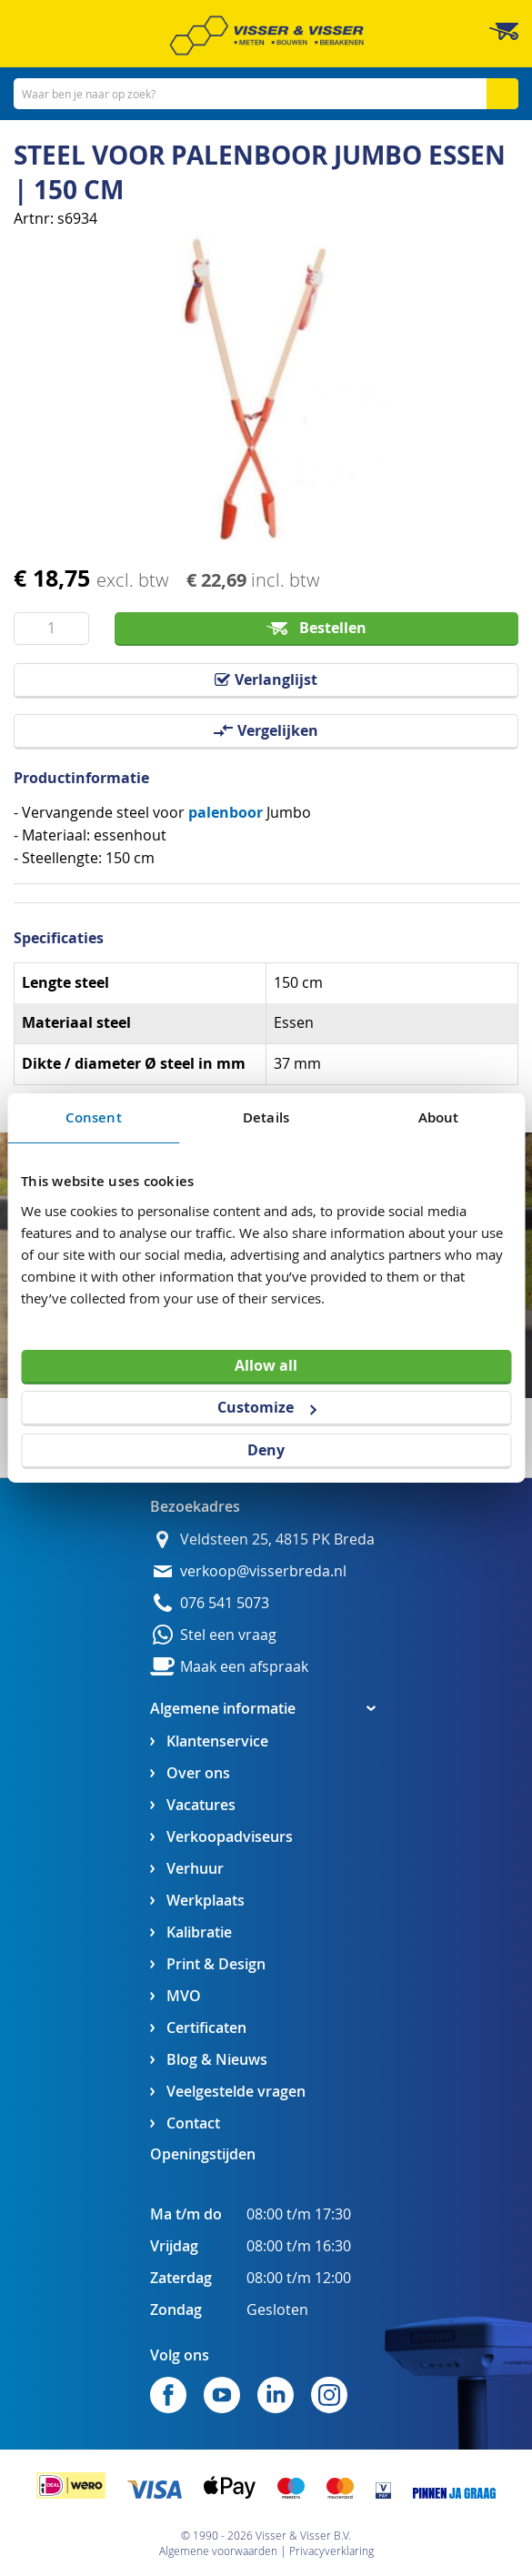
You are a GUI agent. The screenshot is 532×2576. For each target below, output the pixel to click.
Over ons (198, 1773)
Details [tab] (266, 1117)
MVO (183, 1996)
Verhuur (195, 1868)
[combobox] (266, 93)
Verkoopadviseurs (229, 1836)
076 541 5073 (224, 1603)
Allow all (266, 1364)
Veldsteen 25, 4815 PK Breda (277, 1539)
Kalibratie (199, 1932)
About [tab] (438, 1117)
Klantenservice (217, 1741)
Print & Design (216, 1964)
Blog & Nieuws (216, 2059)
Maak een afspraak (244, 1666)
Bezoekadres (195, 1506)
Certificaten (206, 2028)
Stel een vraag (228, 1635)
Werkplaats (205, 1900)
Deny (266, 1450)
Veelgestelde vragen (236, 2091)
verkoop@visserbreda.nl (263, 1571)
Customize (266, 1407)
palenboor (225, 812)
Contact (193, 2123)
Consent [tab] (93, 1117)
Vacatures (201, 1805)
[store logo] (266, 35)
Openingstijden (203, 2154)
